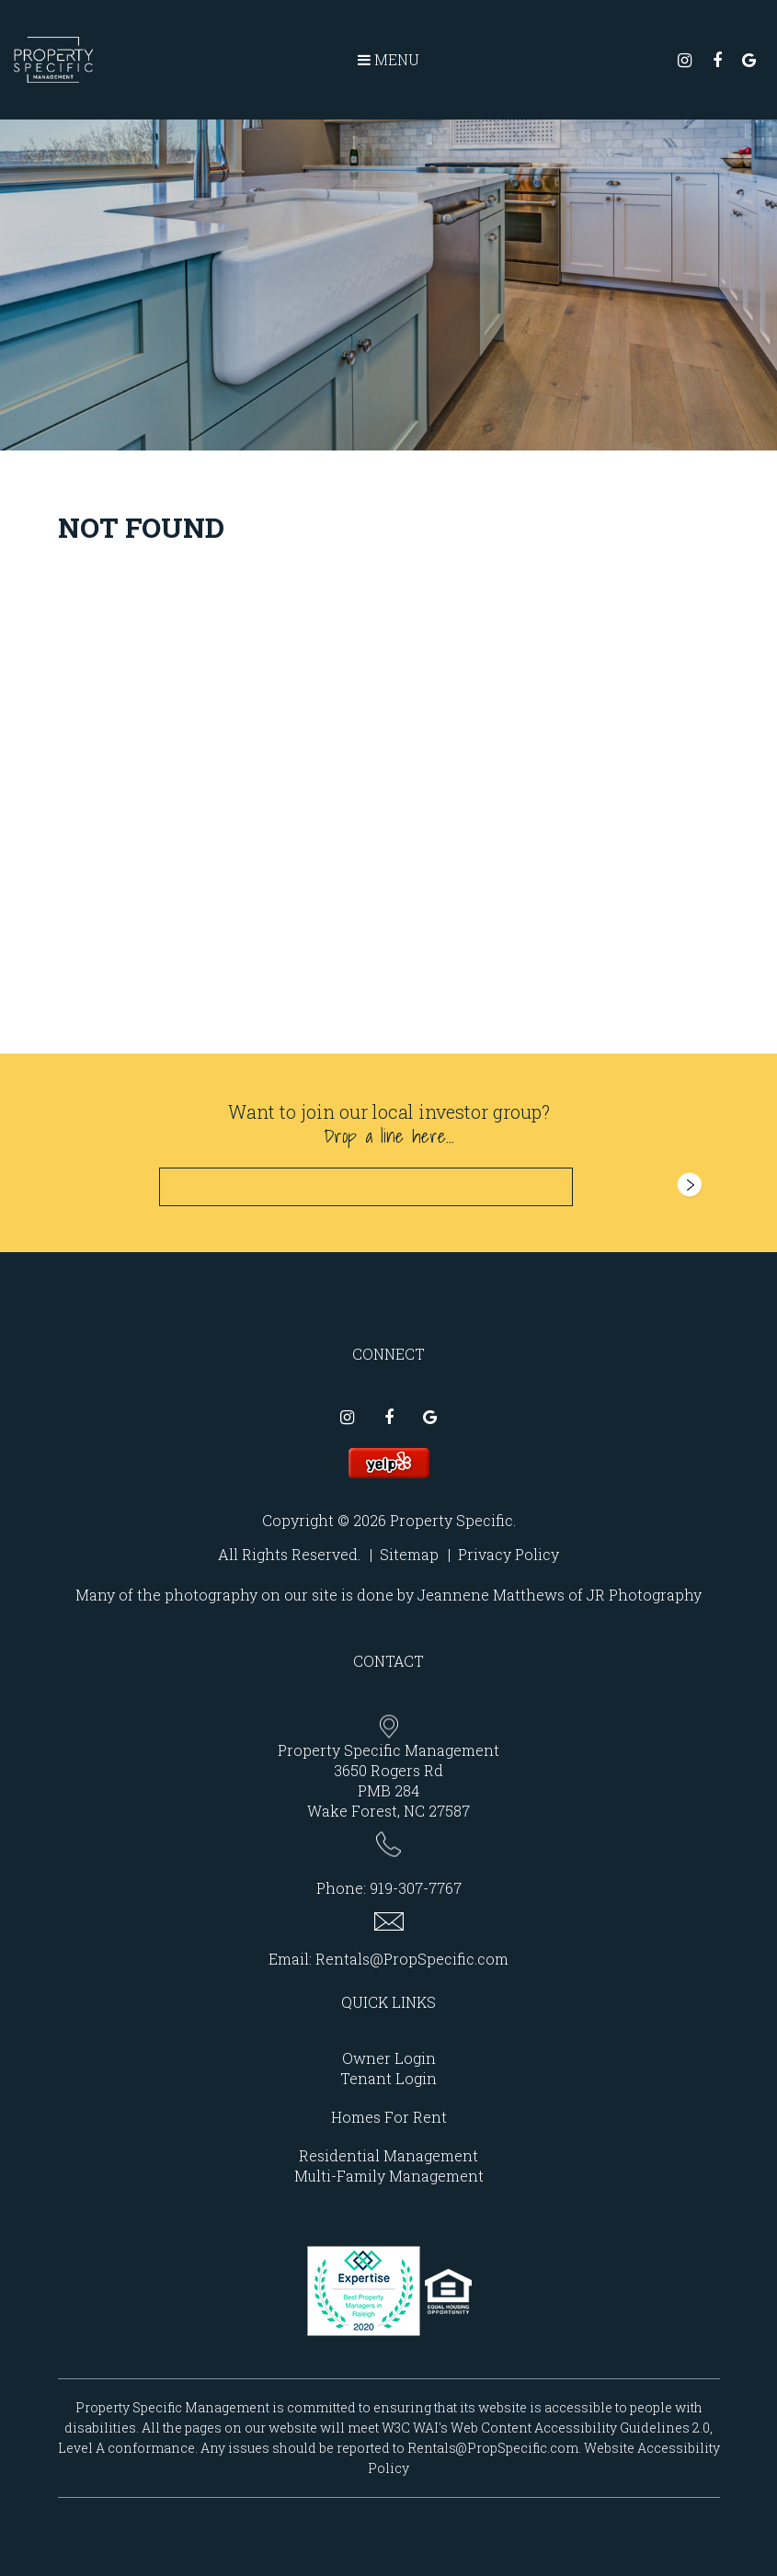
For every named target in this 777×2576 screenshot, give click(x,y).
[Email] (366, 1187)
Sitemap (409, 1554)
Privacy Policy (508, 1554)
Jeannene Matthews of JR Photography (559, 1594)
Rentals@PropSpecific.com (411, 1958)
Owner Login (389, 2058)
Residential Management (388, 2155)
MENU (388, 59)
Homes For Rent (389, 2116)
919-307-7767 (416, 1888)
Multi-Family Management (389, 2175)
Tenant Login (388, 2078)
